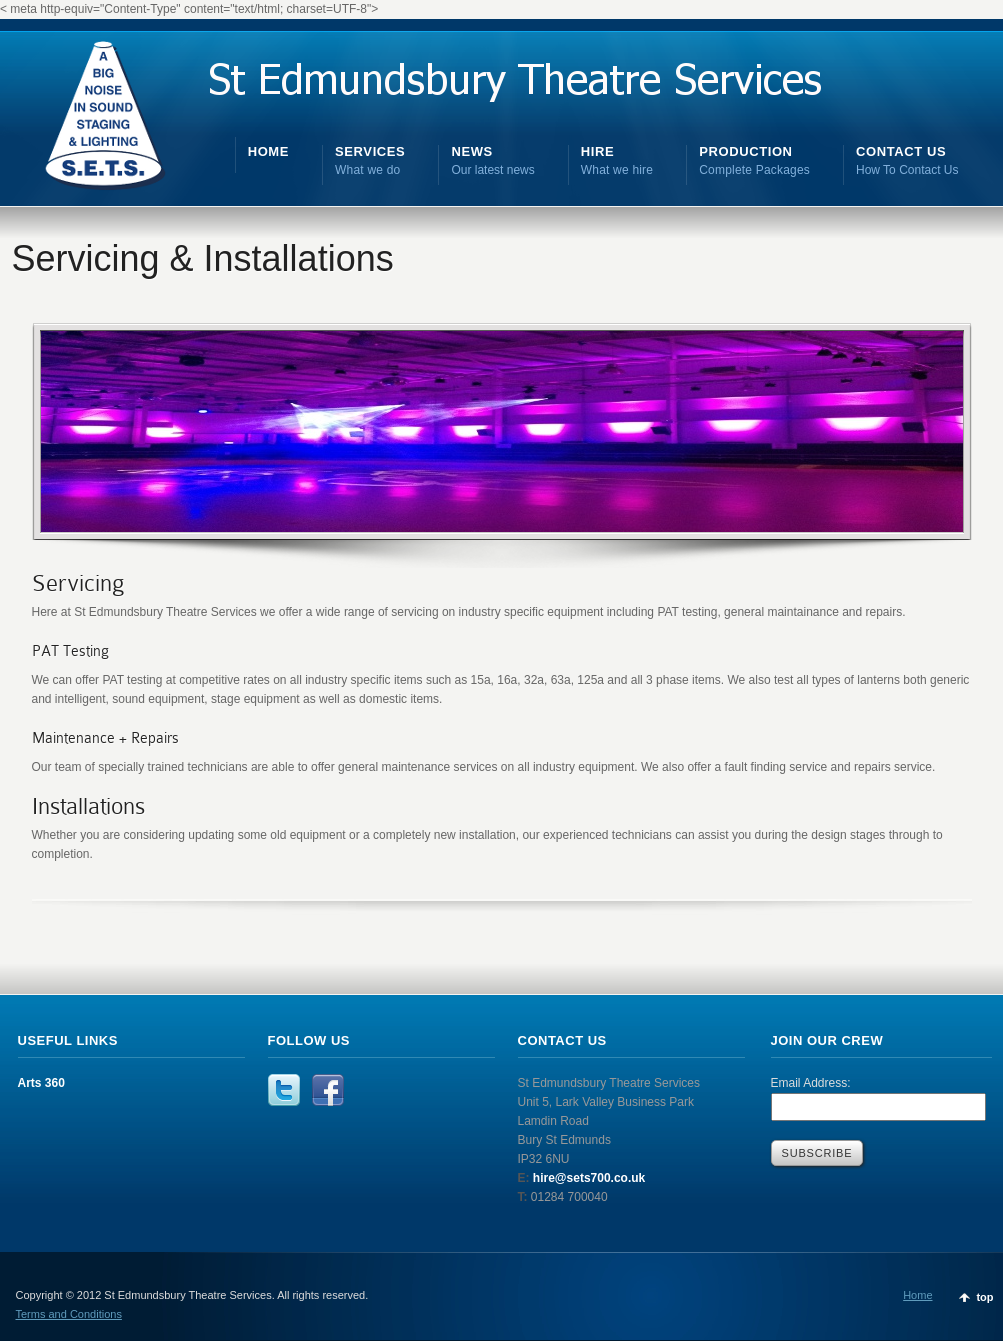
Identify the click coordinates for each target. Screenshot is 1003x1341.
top (984, 1297)
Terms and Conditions (69, 1314)
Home (917, 1295)
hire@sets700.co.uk (588, 1178)
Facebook (328, 1090)
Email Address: (811, 1083)
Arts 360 (41, 1083)
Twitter (284, 1090)
